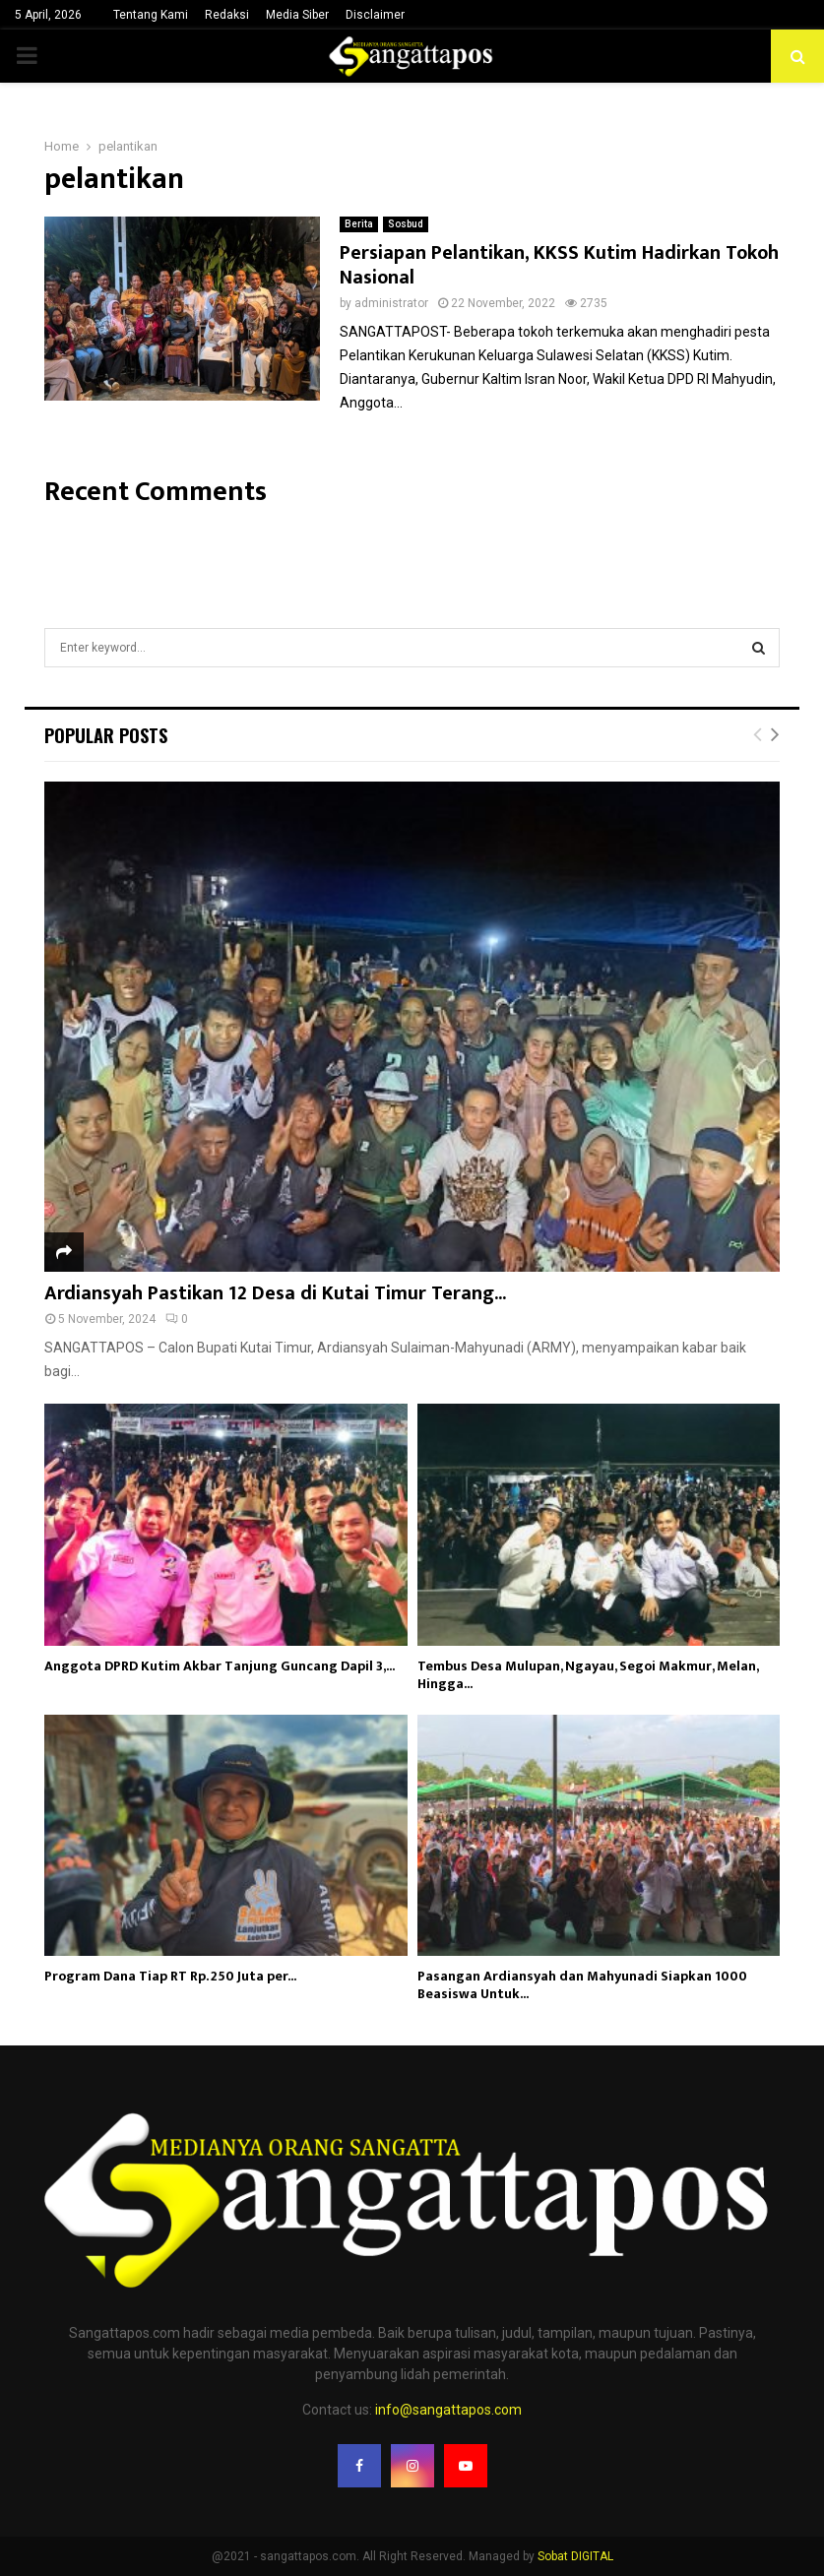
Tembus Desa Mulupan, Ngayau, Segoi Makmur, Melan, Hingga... (587, 1675)
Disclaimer (375, 15)
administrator (391, 303)
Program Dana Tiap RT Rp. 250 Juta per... (170, 1976)
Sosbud (405, 224)
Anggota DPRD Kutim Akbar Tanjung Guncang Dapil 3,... (219, 1666)
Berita (359, 224)
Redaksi (227, 15)
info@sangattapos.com (448, 2410)
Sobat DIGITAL (575, 2556)
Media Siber (297, 15)
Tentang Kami (150, 15)
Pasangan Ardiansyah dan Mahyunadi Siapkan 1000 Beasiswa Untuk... (582, 1985)
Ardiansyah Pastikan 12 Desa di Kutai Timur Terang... (275, 1293)
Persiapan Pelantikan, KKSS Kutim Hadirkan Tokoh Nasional (559, 265)
